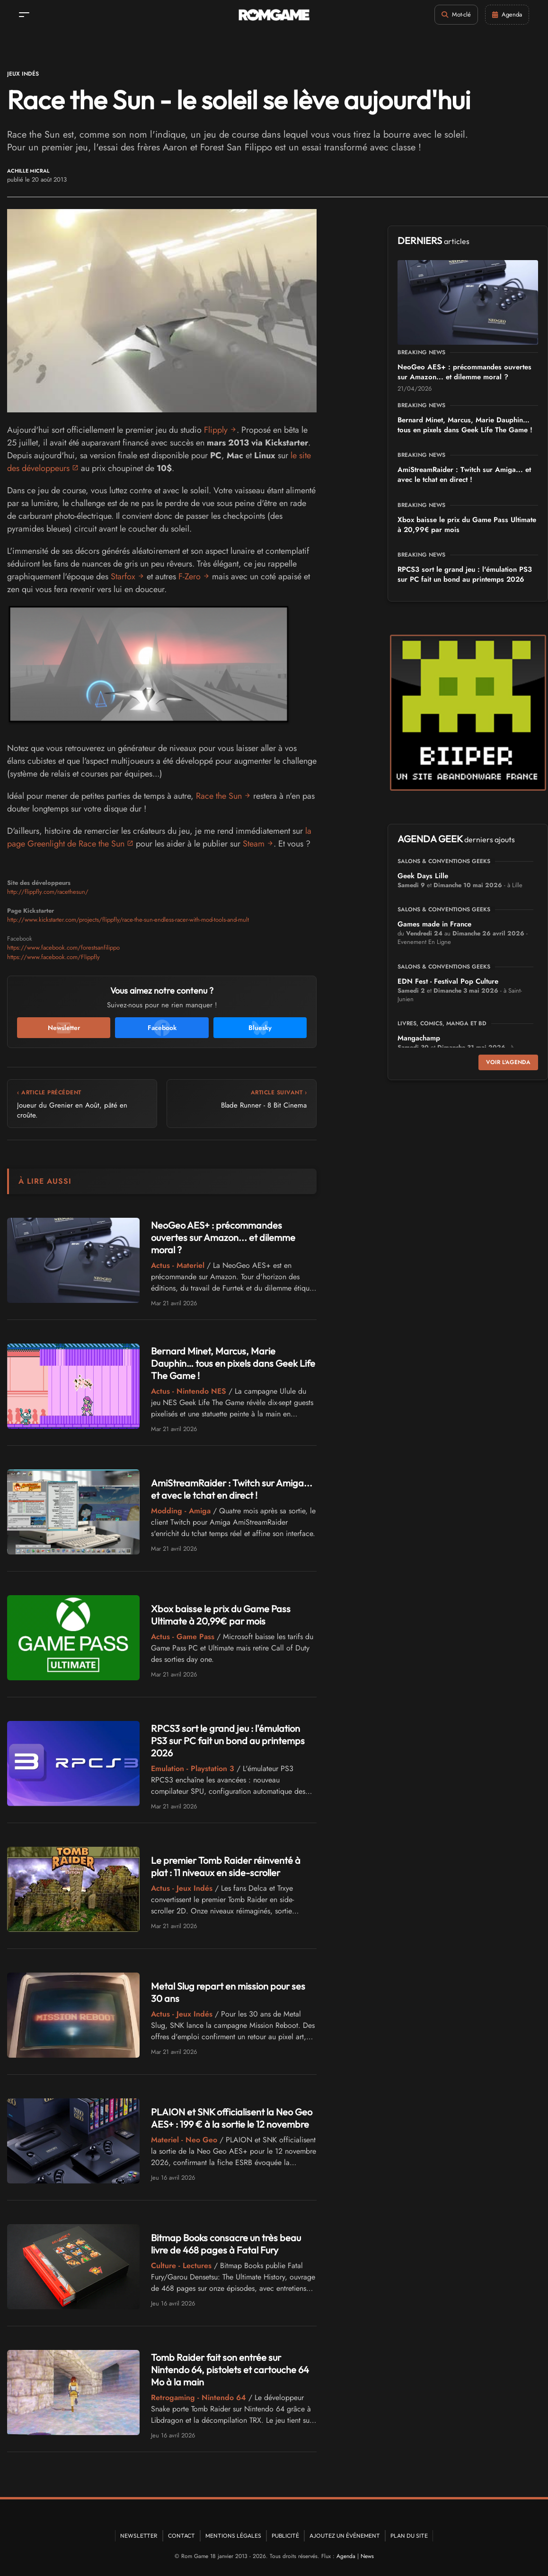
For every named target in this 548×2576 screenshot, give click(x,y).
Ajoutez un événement (344, 2535)
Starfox (123, 576)
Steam (254, 844)
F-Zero (189, 576)
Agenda (345, 2556)
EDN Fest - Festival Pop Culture (448, 981)
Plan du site (409, 2535)
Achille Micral (28, 171)
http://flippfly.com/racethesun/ (47, 891)
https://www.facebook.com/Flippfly (53, 956)
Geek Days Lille (423, 876)
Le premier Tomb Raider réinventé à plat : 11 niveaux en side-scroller (226, 1866)
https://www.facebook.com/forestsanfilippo (63, 947)
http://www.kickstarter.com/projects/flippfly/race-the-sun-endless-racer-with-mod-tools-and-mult (128, 919)
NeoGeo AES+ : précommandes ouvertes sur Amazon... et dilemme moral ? (223, 1237)
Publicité (285, 2535)
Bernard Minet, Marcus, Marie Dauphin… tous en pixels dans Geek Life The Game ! (233, 1363)
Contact (181, 2535)
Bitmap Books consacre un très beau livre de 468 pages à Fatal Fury (226, 2244)
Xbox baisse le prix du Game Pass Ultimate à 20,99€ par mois (221, 1615)
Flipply (216, 430)
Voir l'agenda (508, 1062)
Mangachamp (419, 1038)
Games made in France (434, 924)
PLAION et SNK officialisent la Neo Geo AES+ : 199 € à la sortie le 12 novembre (231, 2118)
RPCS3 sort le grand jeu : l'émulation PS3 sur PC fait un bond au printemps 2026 (228, 1740)
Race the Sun (219, 796)
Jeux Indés (23, 74)
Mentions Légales (233, 2535)
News (367, 2556)
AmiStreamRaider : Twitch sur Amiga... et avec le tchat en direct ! (231, 1489)
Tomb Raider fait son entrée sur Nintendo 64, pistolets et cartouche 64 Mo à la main (230, 2369)
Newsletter (139, 2535)
